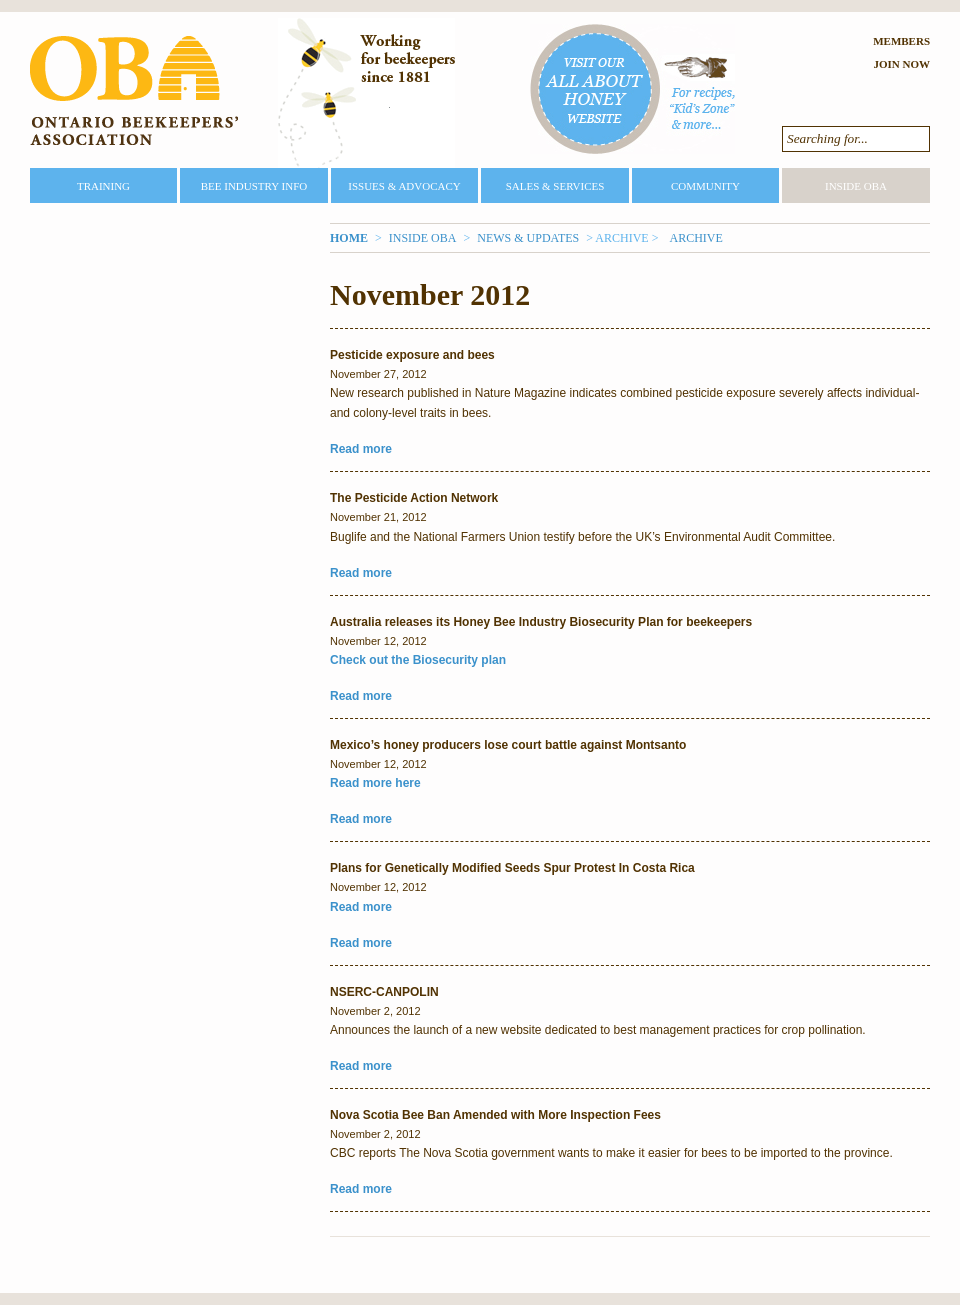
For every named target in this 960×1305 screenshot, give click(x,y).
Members (901, 41)
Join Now (901, 64)
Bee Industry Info (254, 186)
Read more (361, 449)
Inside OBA (856, 186)
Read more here (375, 783)
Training (103, 186)
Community (705, 186)
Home (349, 238)
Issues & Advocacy (404, 186)
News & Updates (528, 238)
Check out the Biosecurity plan (418, 660)
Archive (695, 238)
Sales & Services (555, 186)
